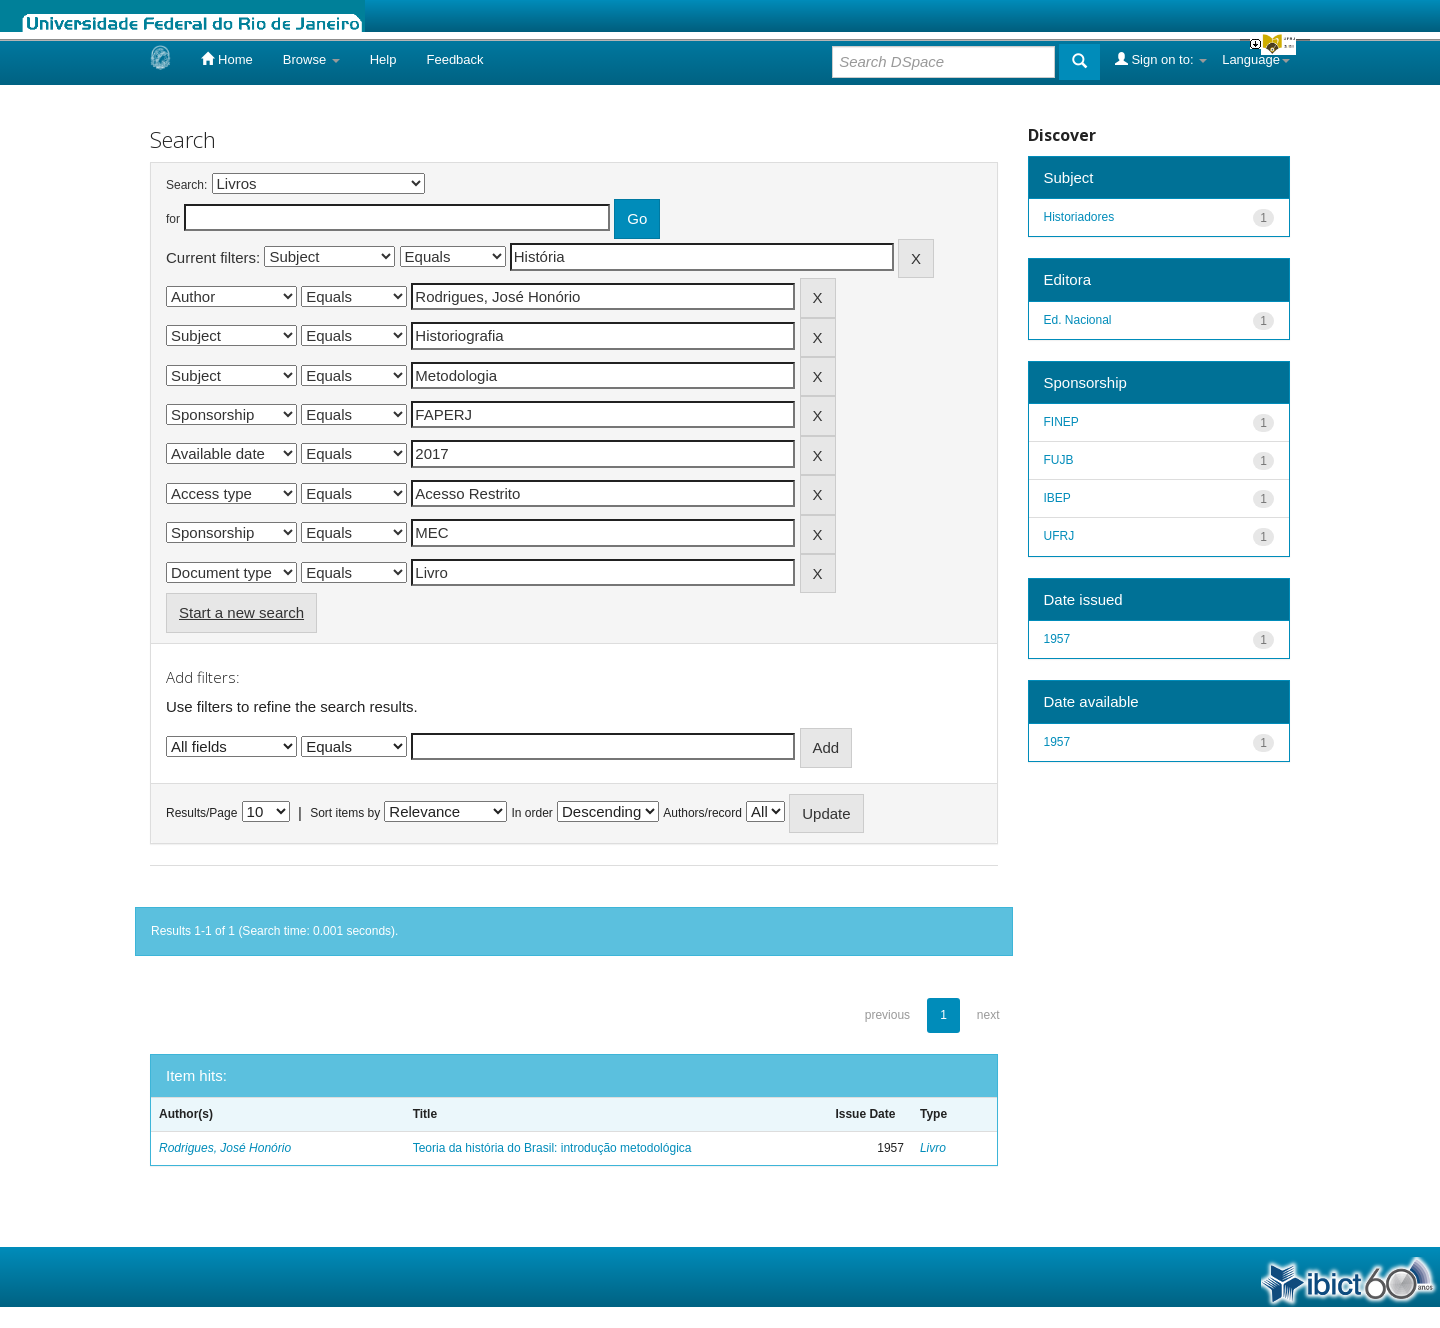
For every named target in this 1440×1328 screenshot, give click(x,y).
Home (226, 59)
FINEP (1061, 422)
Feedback (454, 59)
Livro (933, 1148)
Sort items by (345, 813)
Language (1256, 59)
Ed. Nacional (1078, 320)
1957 (1057, 639)
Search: (186, 185)
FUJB (1059, 460)
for (173, 219)
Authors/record (702, 813)
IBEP (1057, 498)
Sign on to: (1161, 59)
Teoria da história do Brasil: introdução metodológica (552, 1148)
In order (532, 813)
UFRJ (1059, 536)
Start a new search (241, 612)
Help (383, 59)
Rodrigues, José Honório (225, 1148)
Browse (311, 59)
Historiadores (1079, 217)
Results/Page (201, 813)
